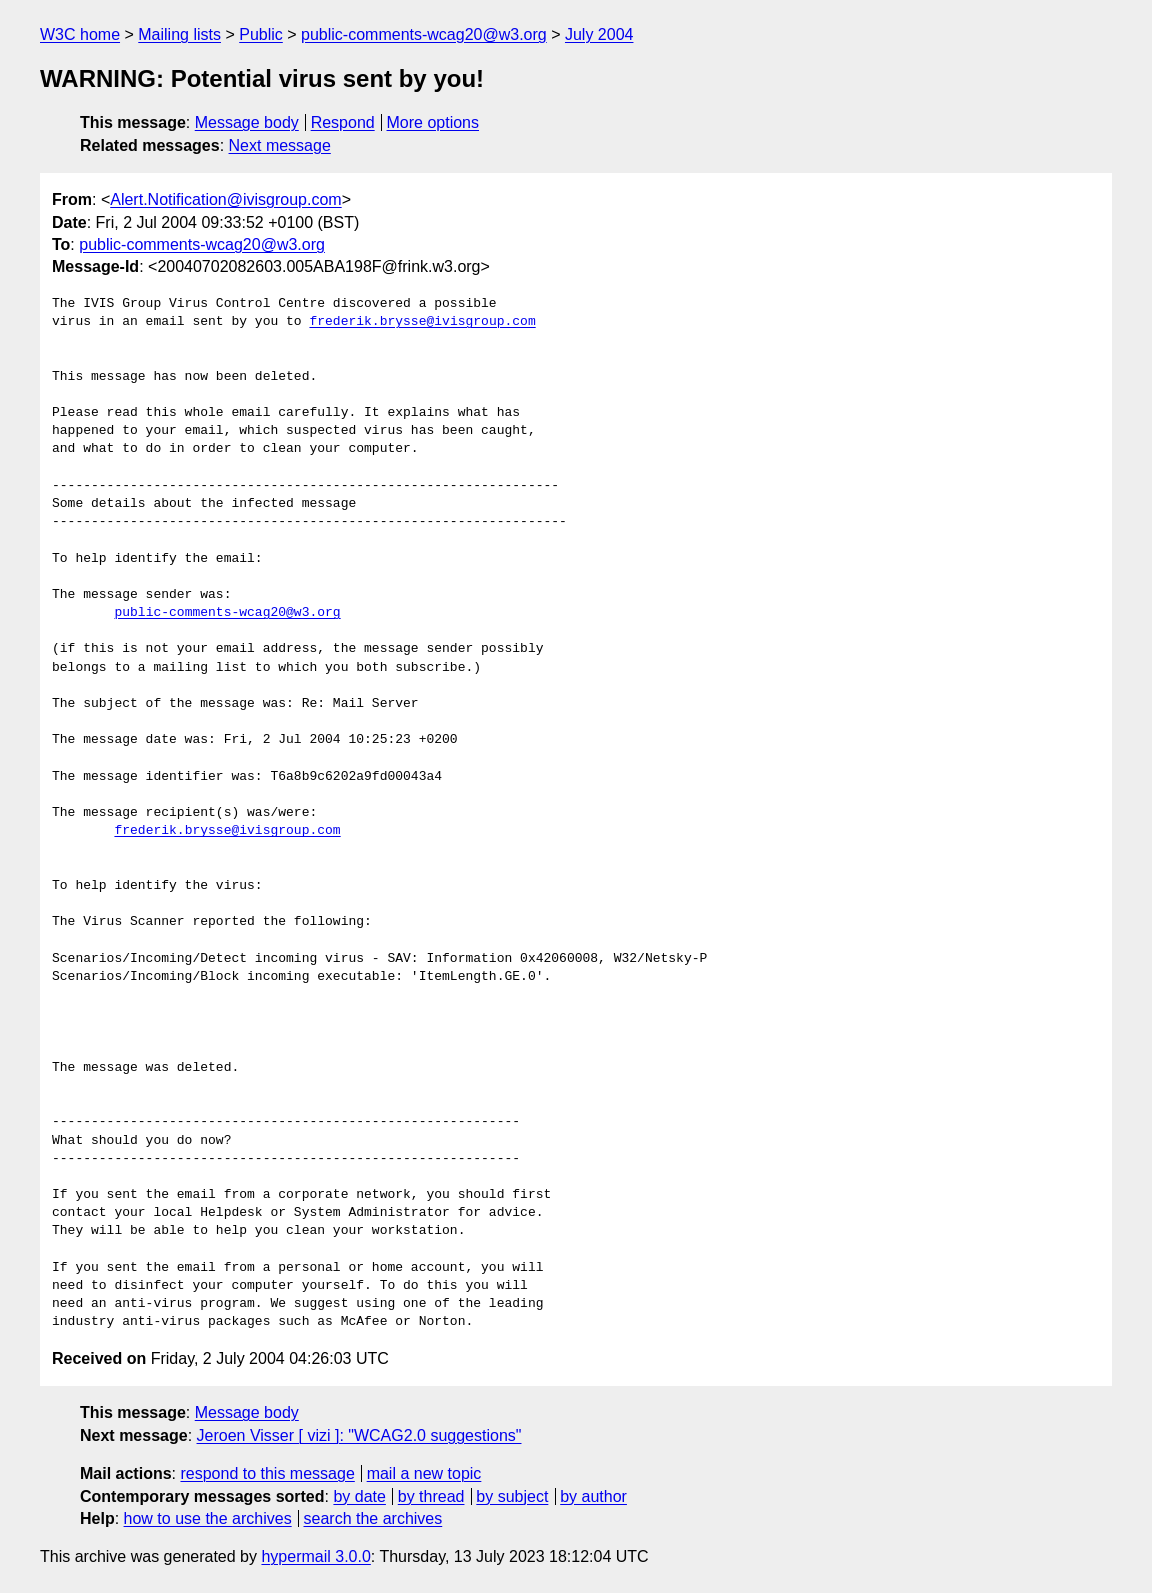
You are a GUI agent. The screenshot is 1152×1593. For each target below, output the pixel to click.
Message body (247, 122)
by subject (512, 1496)
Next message (280, 145)
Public (261, 34)
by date (359, 1496)
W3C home (80, 34)
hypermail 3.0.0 (315, 1556)
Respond (343, 122)
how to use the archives (208, 1518)
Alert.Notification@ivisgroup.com (225, 199)
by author (593, 1496)
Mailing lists (179, 34)
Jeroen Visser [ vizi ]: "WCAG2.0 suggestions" (359, 1435)
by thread (431, 1496)
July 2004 (599, 34)
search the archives (373, 1518)
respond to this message (267, 1473)
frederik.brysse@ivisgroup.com (422, 322)
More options (433, 122)
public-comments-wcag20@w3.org (424, 34)
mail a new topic (424, 1473)
